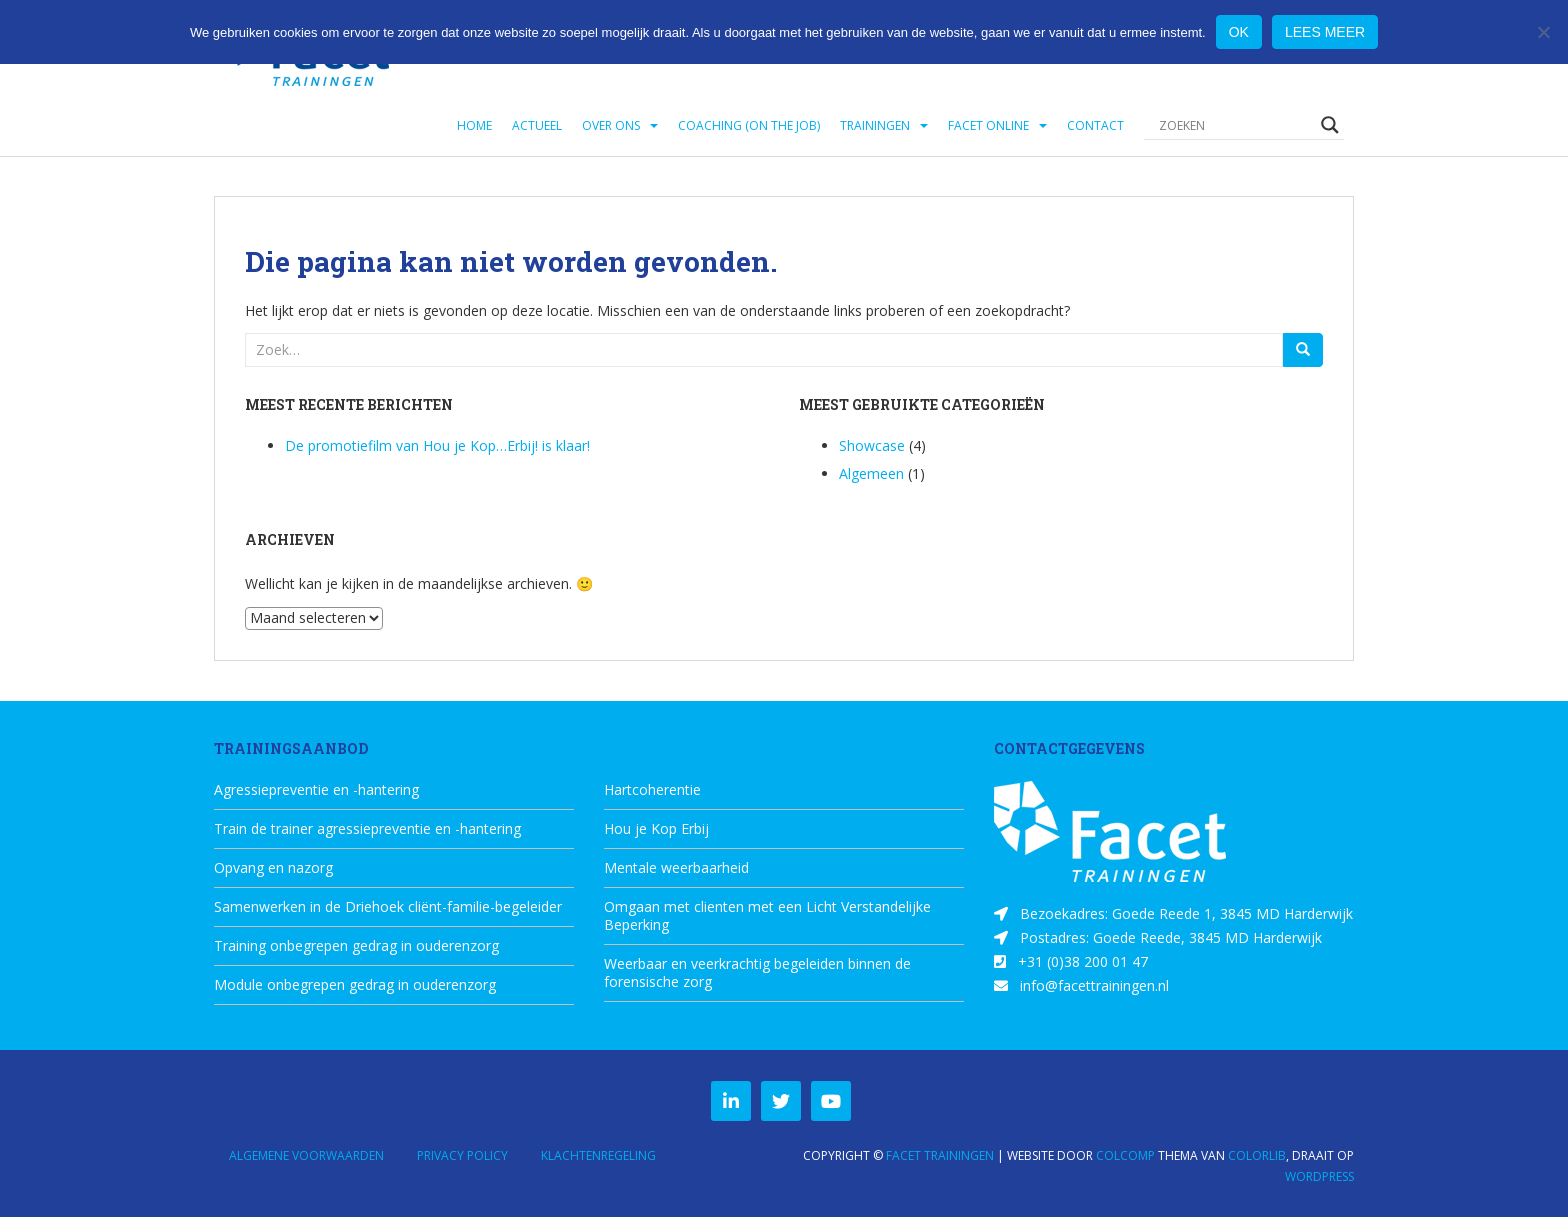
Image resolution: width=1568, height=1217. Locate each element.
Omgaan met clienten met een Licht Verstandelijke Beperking (767, 916)
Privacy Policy (462, 1155)
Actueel (537, 125)
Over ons (611, 125)
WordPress (1319, 1176)
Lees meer (1325, 32)
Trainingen (875, 125)
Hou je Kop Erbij (656, 829)
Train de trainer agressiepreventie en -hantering (367, 829)
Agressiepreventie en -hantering (316, 790)
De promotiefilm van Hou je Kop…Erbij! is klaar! (437, 445)
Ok (1239, 32)
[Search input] (1235, 125)
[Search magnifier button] (1330, 125)
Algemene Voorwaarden (306, 1155)
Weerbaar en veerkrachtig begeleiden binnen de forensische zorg (757, 973)
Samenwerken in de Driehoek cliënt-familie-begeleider (388, 907)
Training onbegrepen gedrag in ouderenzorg (356, 946)
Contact (1095, 125)
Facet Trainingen (940, 1155)
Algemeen (871, 473)
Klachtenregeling (598, 1155)
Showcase (872, 445)
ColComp (1125, 1155)
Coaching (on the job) (749, 125)
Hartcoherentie (652, 790)
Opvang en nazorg (273, 868)
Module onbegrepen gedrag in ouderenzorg (355, 985)
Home (474, 125)
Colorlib (1257, 1155)
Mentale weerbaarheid (676, 868)
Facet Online (988, 125)
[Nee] (1543, 32)
